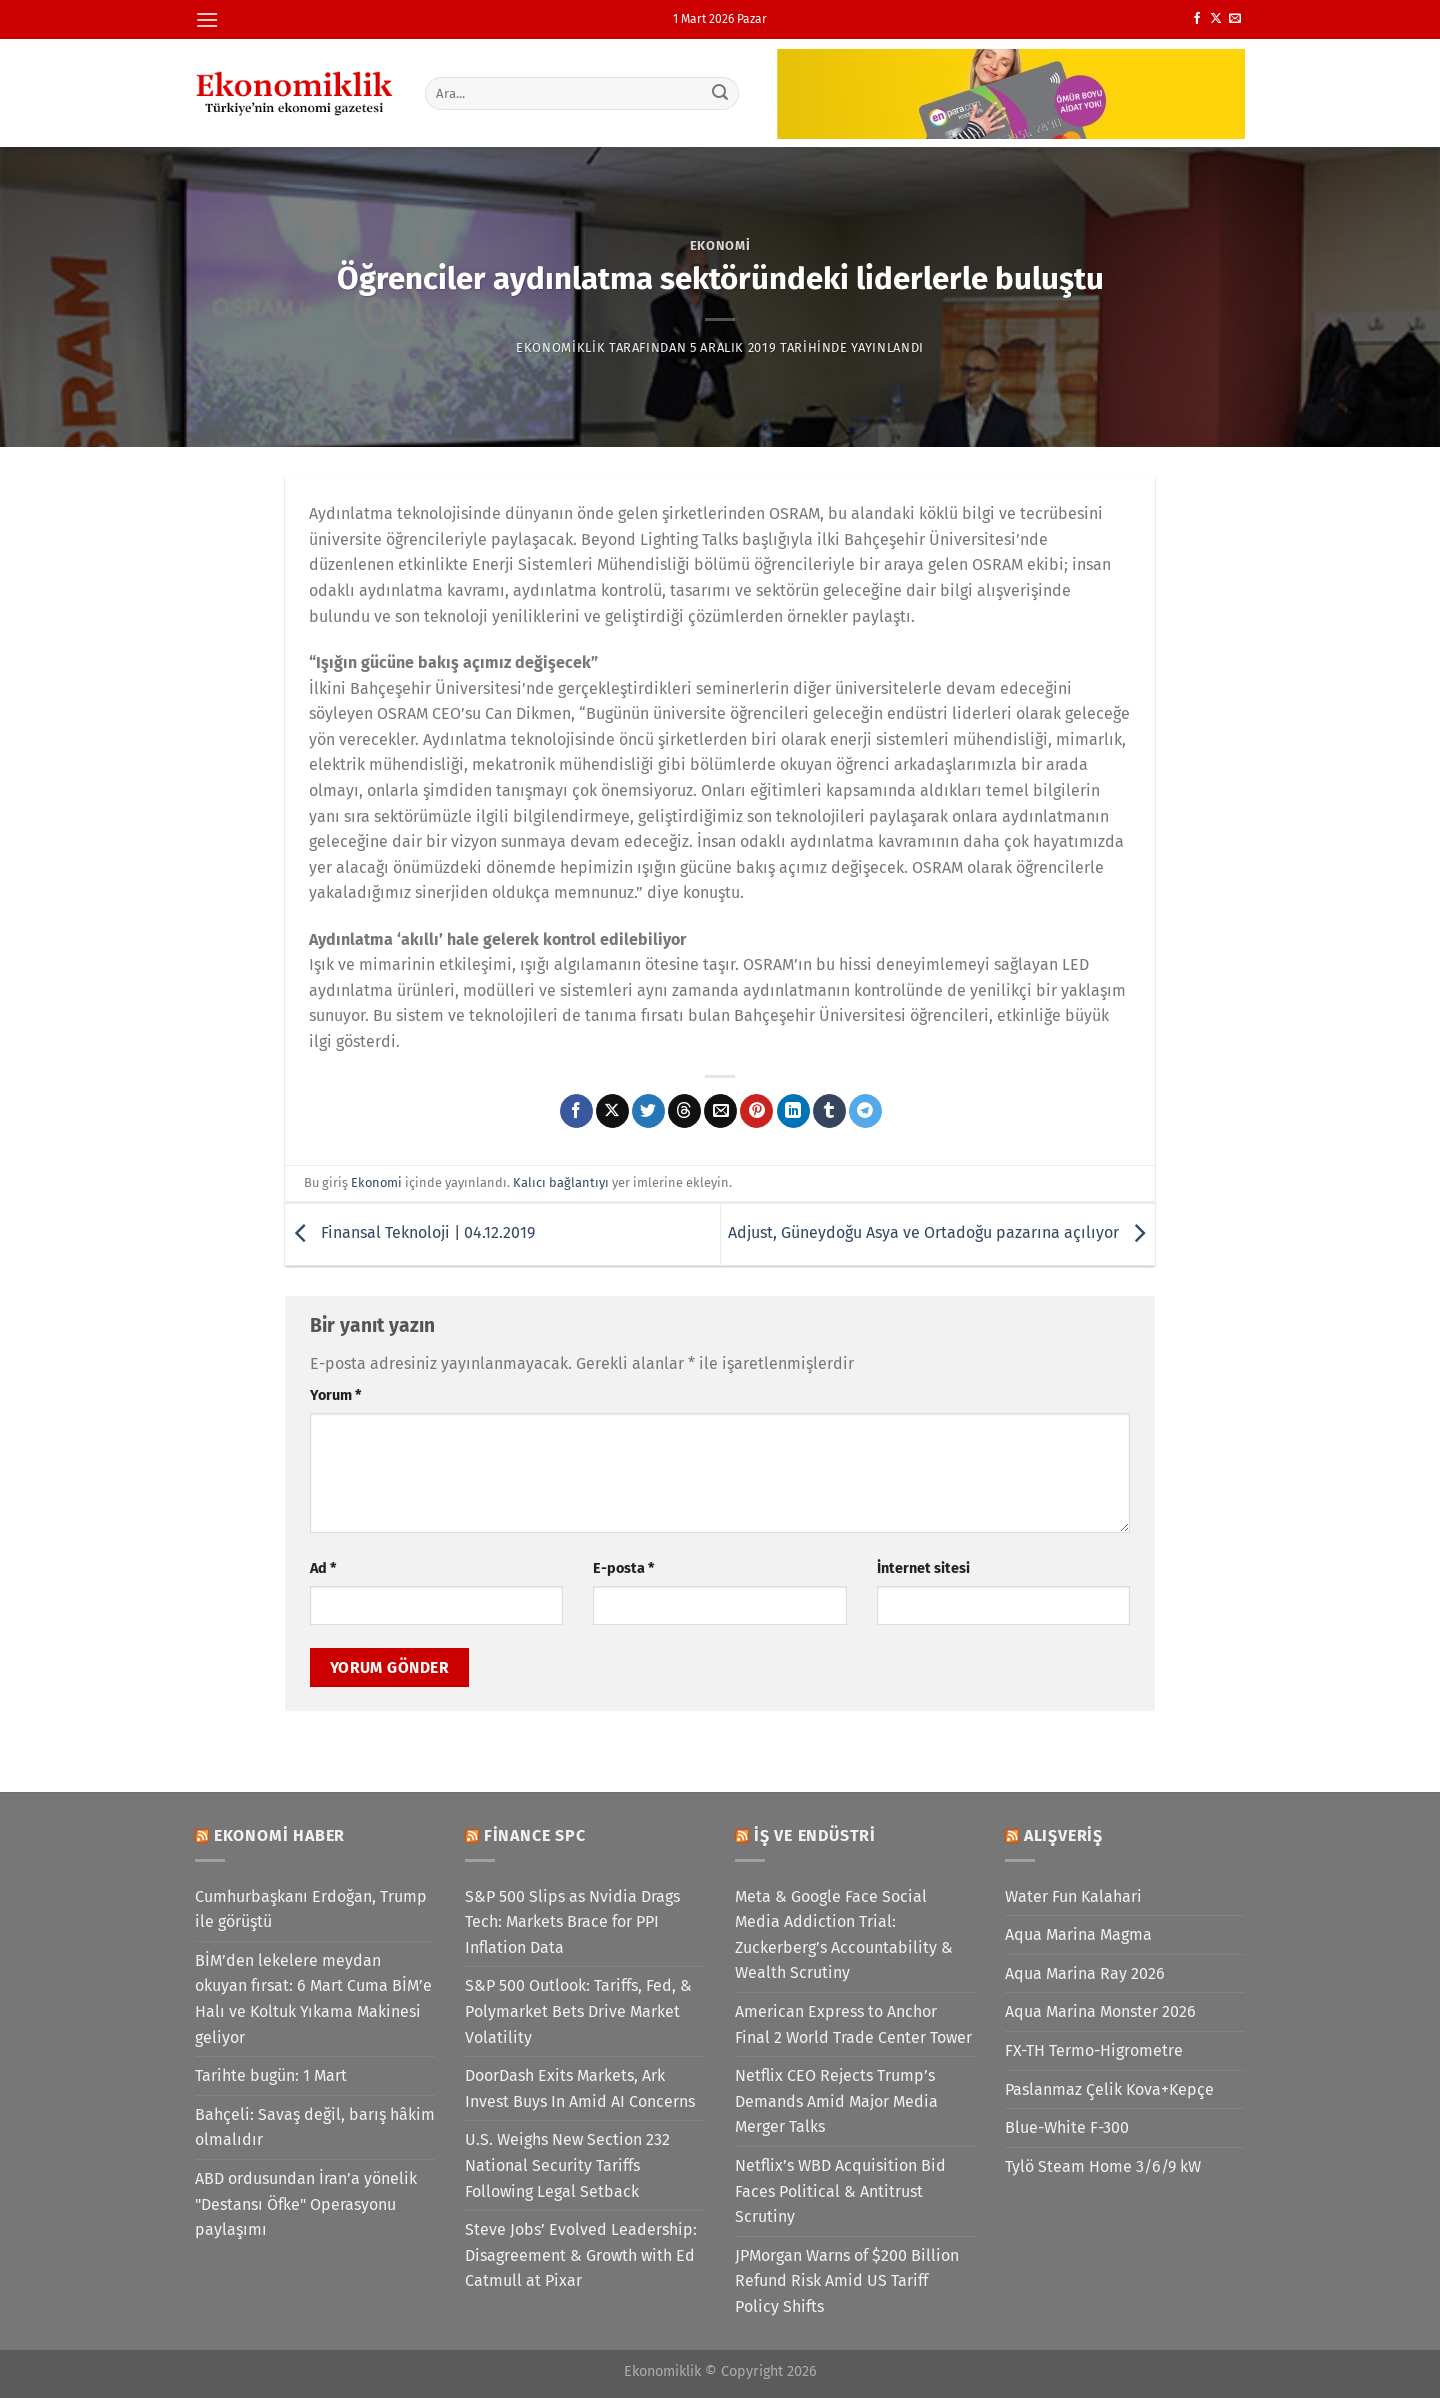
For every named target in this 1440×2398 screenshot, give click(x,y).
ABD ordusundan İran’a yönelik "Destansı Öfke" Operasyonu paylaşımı (306, 2204)
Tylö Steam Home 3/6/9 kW (1103, 2166)
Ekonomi (720, 245)
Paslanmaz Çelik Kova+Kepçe (1109, 2089)
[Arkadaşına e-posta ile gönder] (720, 1111)
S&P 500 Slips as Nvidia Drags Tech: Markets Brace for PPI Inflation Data (572, 1922)
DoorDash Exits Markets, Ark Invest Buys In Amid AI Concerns (580, 2088)
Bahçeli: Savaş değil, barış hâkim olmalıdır (315, 2127)
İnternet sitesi (923, 1568)
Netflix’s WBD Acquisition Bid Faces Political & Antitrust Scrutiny (840, 2191)
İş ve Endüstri (815, 1835)
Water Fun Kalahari (1073, 1896)
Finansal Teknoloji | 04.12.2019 (410, 1232)
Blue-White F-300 (1067, 2127)
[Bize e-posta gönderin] (1235, 19)
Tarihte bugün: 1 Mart (271, 2075)
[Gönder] (721, 93)
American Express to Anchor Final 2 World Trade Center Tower (853, 2024)
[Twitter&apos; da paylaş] (648, 1111)
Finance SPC (535, 1835)
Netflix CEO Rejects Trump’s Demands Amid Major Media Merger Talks (836, 2101)
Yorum (335, 1395)
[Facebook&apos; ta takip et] (1197, 19)
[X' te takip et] (1216, 19)
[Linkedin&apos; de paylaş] (793, 1111)
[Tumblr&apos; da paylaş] (829, 1111)
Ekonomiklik (560, 347)
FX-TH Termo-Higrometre (1094, 2050)
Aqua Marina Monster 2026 (1100, 2011)
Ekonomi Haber (279, 1835)
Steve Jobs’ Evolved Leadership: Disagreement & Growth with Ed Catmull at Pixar (581, 2255)
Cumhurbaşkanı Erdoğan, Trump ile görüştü (311, 1909)
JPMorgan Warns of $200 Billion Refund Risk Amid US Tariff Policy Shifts (847, 2281)
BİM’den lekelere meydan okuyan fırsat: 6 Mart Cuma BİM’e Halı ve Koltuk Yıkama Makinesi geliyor (313, 1999)
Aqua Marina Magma (1078, 1934)
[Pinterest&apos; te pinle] (756, 1111)
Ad (323, 1568)
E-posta (623, 1568)
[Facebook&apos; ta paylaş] (576, 1111)
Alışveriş (1063, 1835)
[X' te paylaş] (612, 1111)
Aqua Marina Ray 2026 (1085, 1973)
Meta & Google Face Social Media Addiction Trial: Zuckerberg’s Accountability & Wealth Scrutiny (844, 1935)
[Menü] (207, 19)
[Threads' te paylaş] (684, 1111)
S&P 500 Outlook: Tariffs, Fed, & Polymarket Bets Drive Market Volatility (578, 2011)
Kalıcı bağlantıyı (561, 1182)
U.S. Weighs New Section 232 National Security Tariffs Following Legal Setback (567, 2165)
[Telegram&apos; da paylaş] (865, 1111)
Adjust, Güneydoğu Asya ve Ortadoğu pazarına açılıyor (941, 1232)
